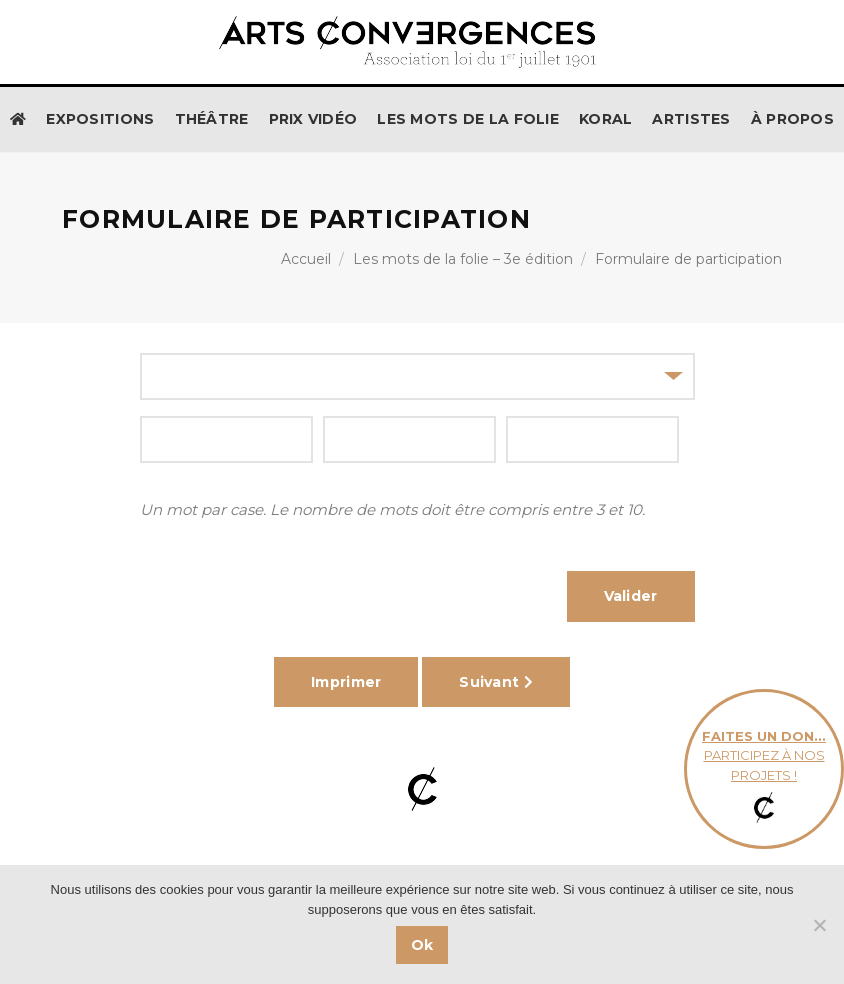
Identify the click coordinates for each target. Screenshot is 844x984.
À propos (792, 119)
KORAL (605, 119)
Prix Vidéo (313, 119)
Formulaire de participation (688, 259)
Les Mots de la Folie (468, 119)
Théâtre (212, 119)
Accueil (306, 259)
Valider (631, 596)
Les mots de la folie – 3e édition (463, 259)
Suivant (496, 682)
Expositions (100, 119)
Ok (422, 945)
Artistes (691, 119)
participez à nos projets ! (764, 769)
